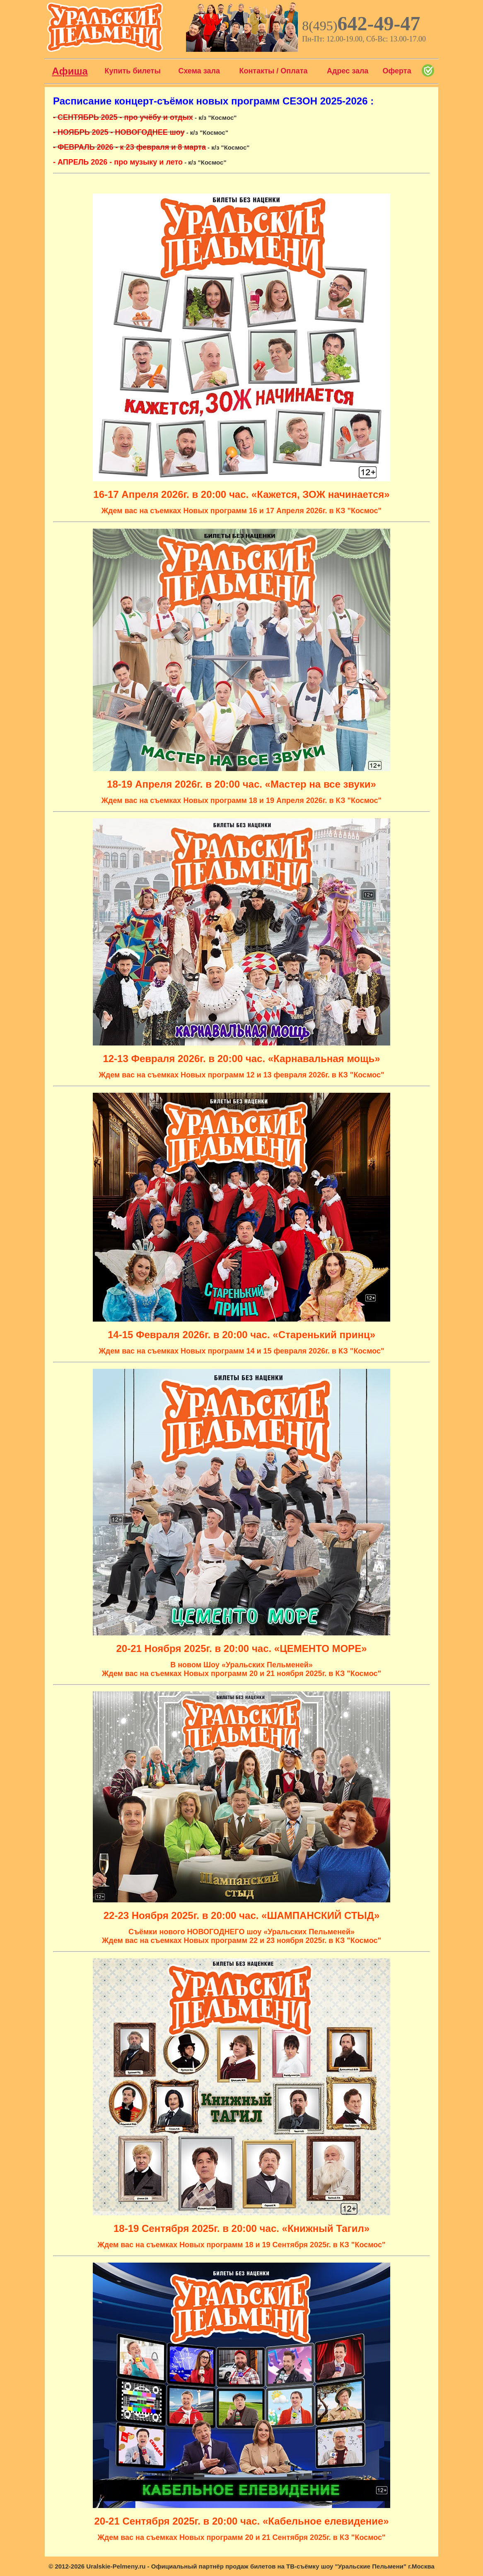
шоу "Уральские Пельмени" (363, 2566)
